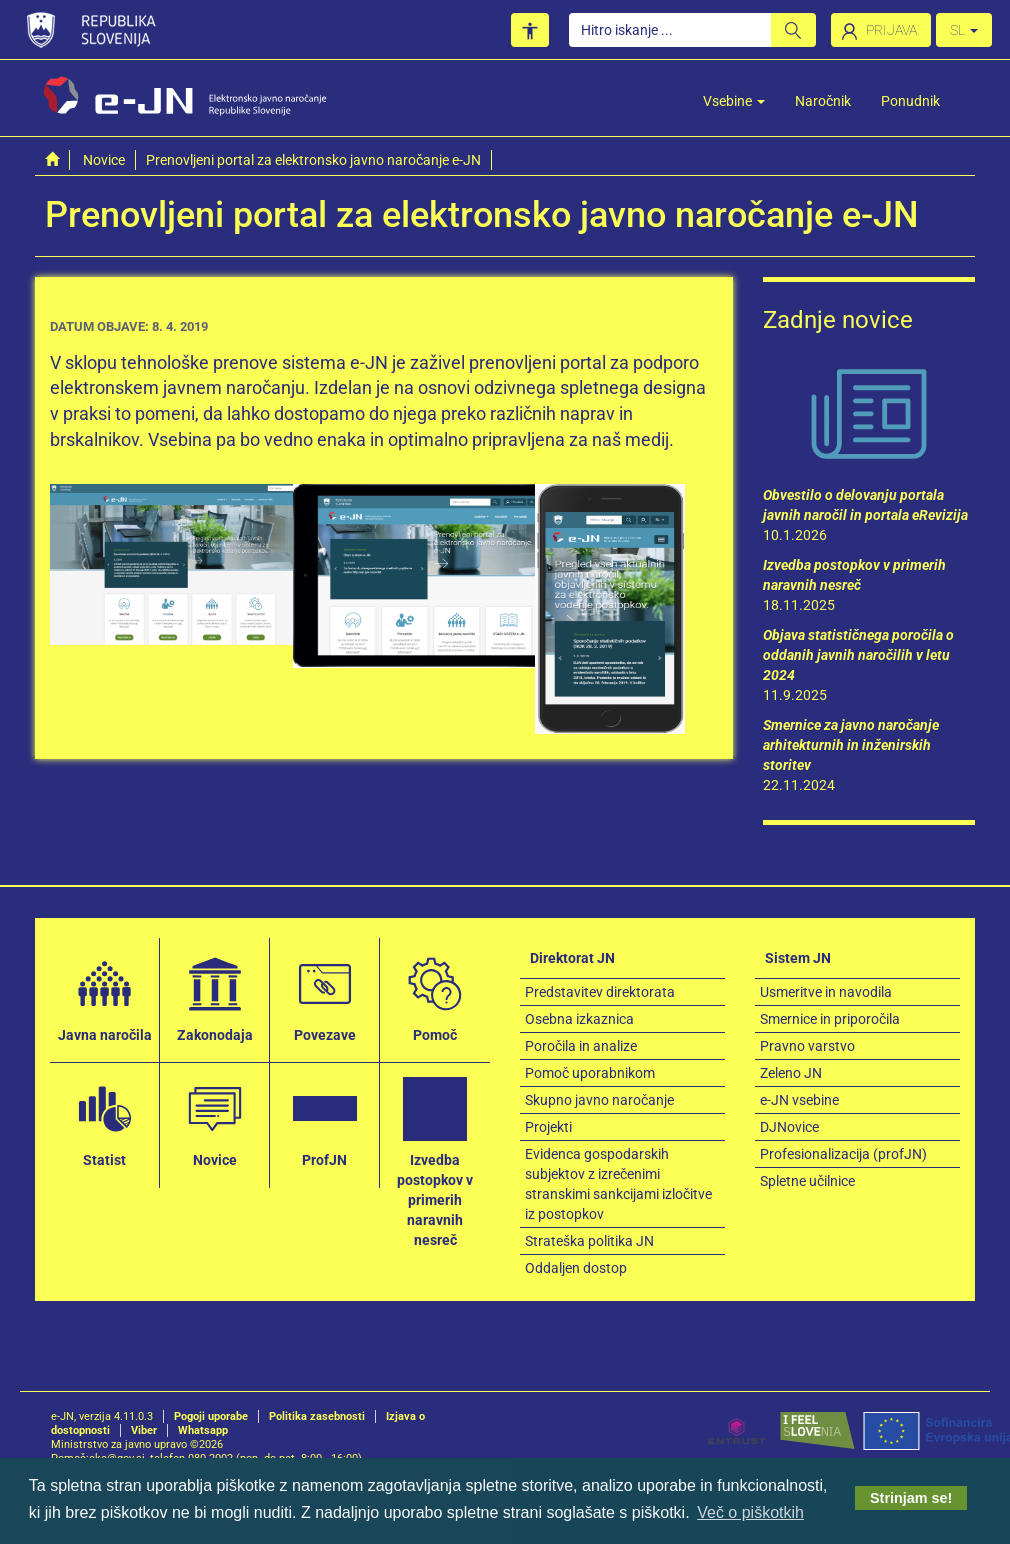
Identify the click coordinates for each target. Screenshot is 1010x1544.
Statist (105, 1122)
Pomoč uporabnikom (590, 1073)
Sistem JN (798, 958)
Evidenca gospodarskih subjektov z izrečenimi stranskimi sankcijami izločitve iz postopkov (618, 1184)
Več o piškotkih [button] (750, 1512)
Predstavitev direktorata (600, 992)
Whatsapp (203, 1430)
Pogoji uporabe (211, 1416)
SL (964, 30)
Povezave (325, 997)
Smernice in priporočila (830, 1019)
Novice (104, 160)
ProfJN (325, 1122)
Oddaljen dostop (576, 1268)
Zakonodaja (215, 997)
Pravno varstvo (807, 1046)
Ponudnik (910, 101)
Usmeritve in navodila (826, 992)
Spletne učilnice (807, 1181)
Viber (144, 1430)
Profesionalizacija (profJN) (843, 1154)
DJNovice (789, 1127)
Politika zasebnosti (317, 1416)
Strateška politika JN (589, 1241)
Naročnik (823, 101)
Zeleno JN (791, 1073)
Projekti (548, 1127)
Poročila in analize (581, 1046)
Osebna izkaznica (579, 1019)
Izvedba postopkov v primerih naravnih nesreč (435, 1162)
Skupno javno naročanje (599, 1100)
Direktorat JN (572, 958)
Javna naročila (105, 997)
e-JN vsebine (799, 1100)
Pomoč (435, 997)
